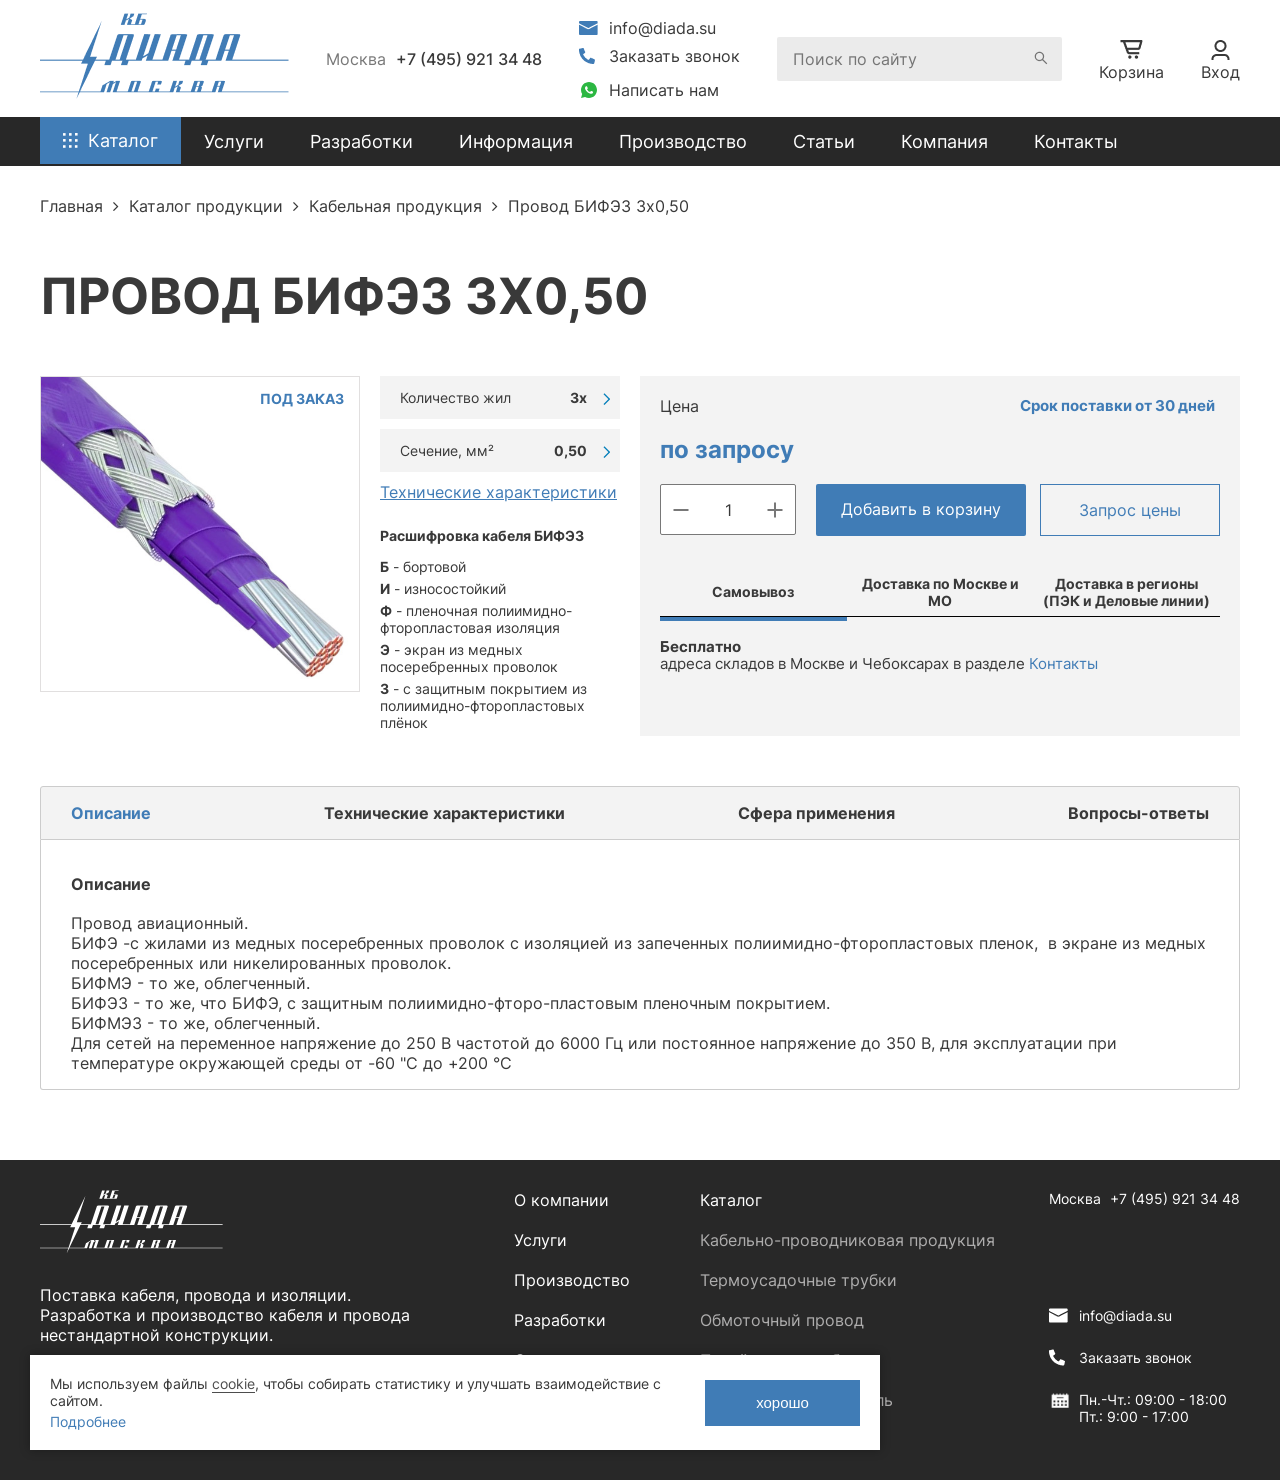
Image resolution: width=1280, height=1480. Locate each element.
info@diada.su (662, 28)
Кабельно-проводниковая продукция (847, 1240)
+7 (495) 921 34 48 (469, 59)
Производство (683, 141)
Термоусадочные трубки (798, 1280)
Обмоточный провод (782, 1320)
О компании (561, 1200)
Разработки (560, 1320)
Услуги (540, 1240)
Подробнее (88, 1421)
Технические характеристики (498, 492)
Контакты (1076, 141)
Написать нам (664, 90)
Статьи (824, 141)
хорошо (782, 1402)
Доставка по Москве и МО (940, 592)
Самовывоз (753, 591)
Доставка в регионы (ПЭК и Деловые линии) (1126, 592)
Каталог (731, 1200)
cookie (233, 1383)
